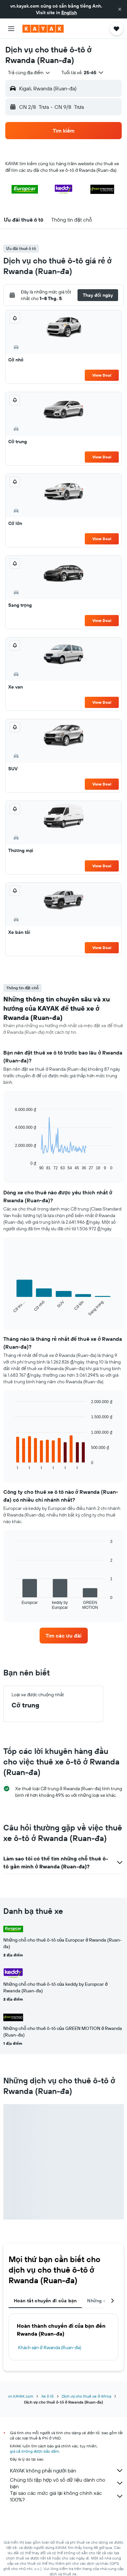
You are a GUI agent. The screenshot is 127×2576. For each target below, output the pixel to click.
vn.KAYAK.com (20, 2396)
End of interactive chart (11, 1311)
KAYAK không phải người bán (67, 2470)
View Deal (101, 375)
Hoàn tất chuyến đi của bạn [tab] (45, 2301)
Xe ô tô (47, 2396)
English (69, 12)
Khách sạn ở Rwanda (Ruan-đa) (49, 2347)
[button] (119, 9)
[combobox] (29, 72)
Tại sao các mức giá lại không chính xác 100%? (67, 2496)
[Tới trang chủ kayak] (43, 29)
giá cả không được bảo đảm (34, 2451)
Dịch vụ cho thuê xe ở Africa (86, 2396)
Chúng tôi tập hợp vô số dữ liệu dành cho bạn (67, 2483)
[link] (64, 1635)
